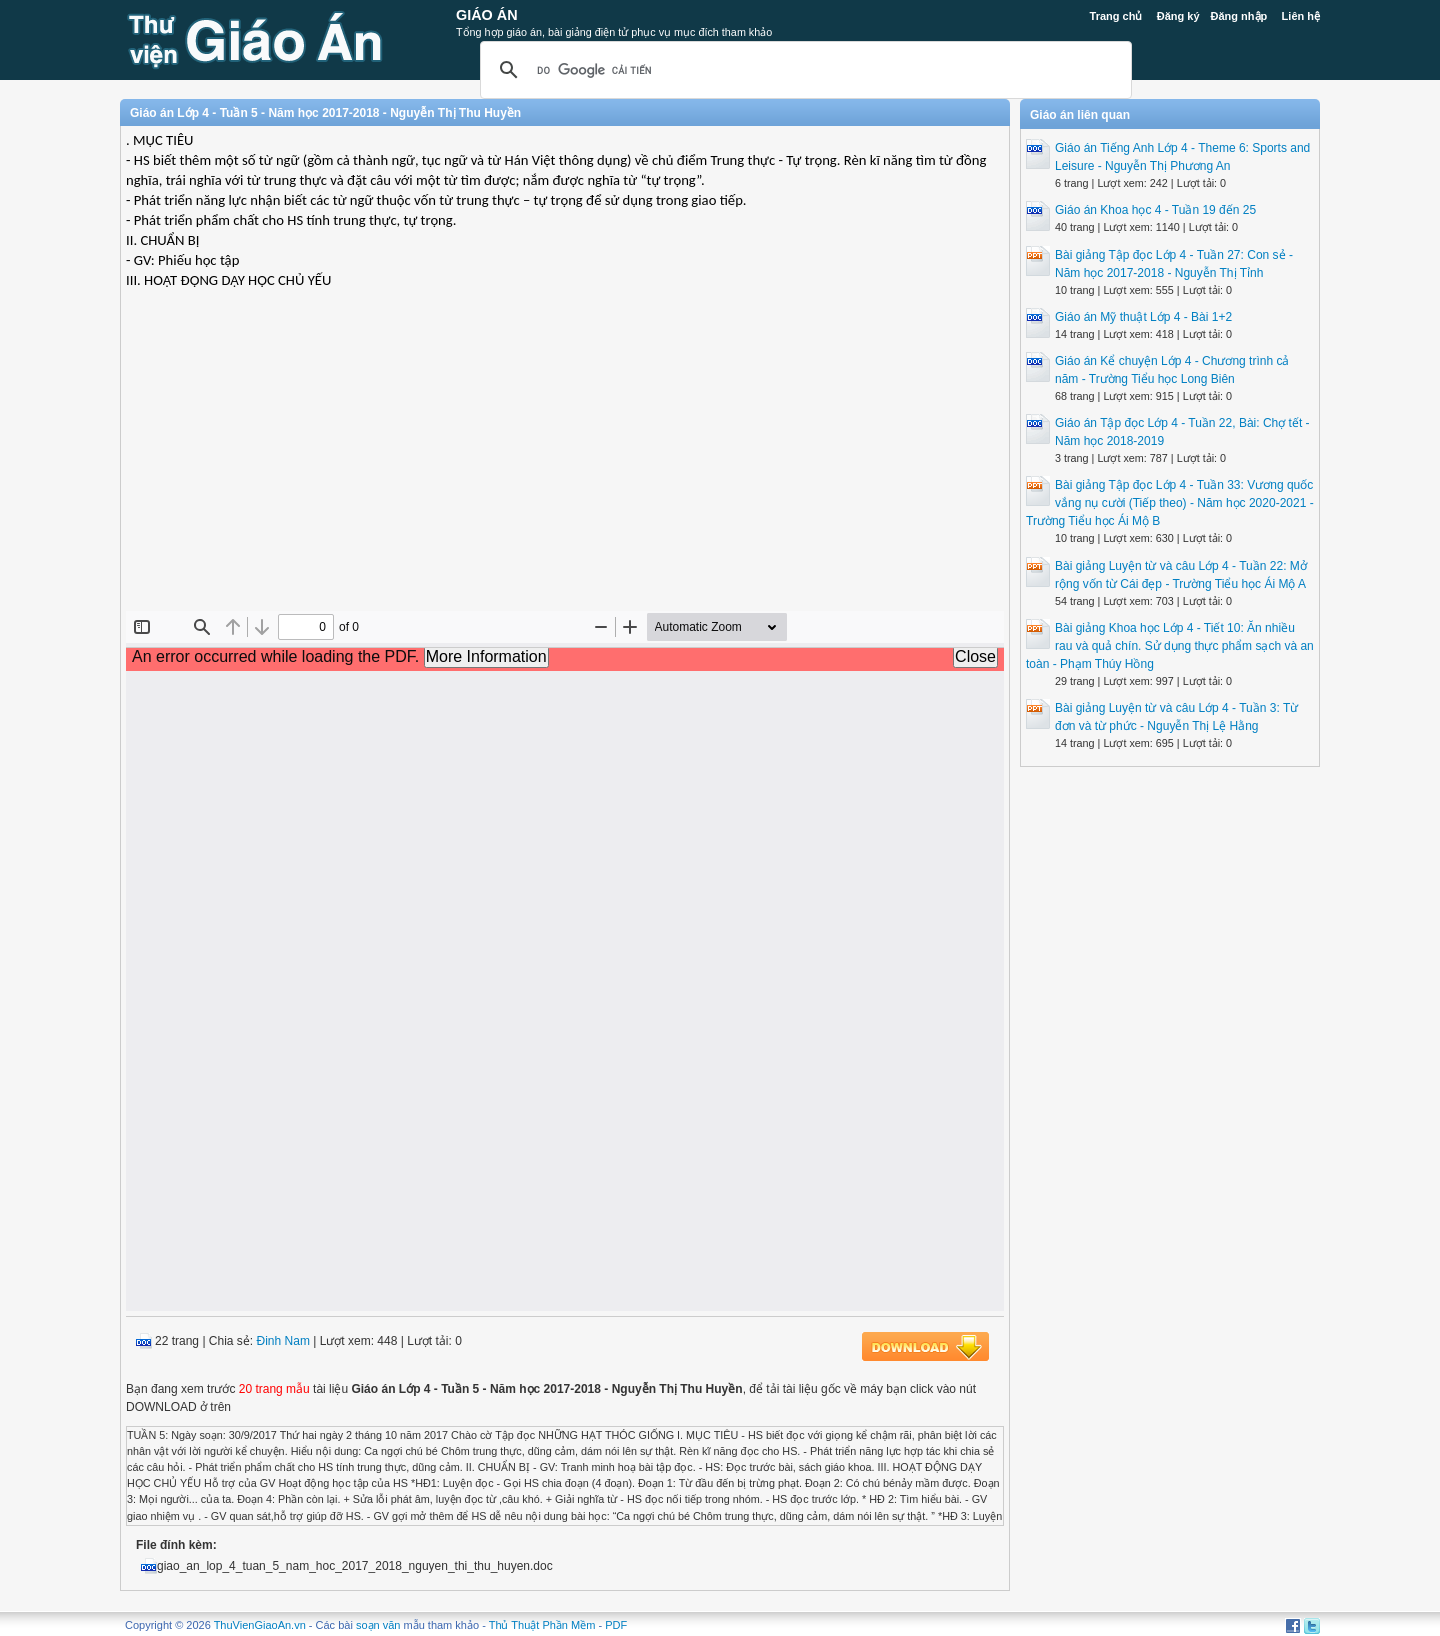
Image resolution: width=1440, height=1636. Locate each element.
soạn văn (378, 1625)
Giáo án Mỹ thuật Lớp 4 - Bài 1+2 (1143, 317)
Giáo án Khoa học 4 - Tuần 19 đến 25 (1155, 210)
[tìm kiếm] (803, 70)
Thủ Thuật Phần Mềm (542, 1625)
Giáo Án (487, 15)
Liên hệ (1301, 16)
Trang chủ (1116, 16)
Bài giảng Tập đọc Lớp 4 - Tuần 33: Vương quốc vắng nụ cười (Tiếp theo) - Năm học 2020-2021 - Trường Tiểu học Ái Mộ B (1170, 503)
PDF (616, 1625)
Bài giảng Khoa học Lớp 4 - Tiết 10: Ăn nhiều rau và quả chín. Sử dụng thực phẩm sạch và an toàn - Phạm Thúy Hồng (1170, 646)
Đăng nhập (1239, 16)
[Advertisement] (565, 466)
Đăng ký (1178, 16)
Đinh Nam (283, 1341)
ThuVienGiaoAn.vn (260, 1625)
